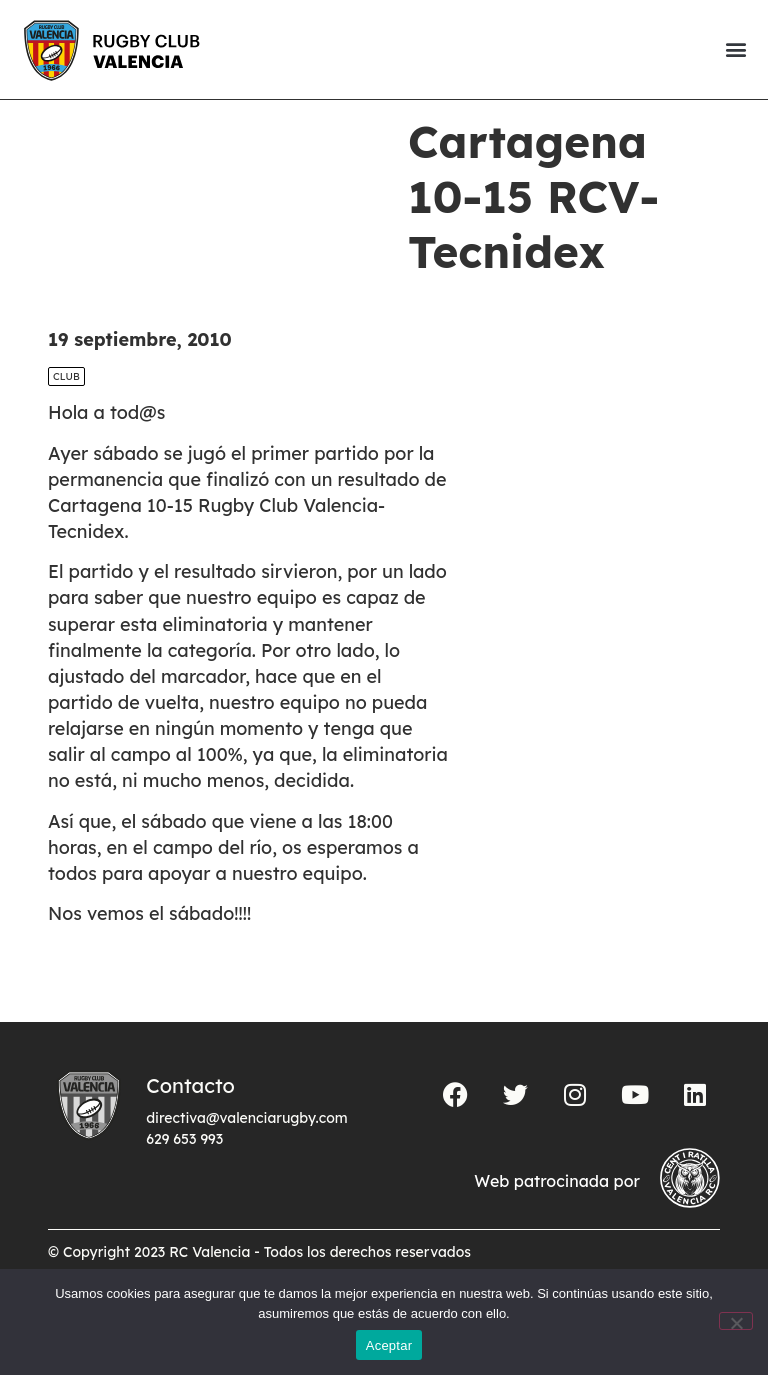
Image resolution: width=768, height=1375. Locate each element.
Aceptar (389, 1345)
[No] (736, 1321)
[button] (735, 49)
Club (66, 410)
